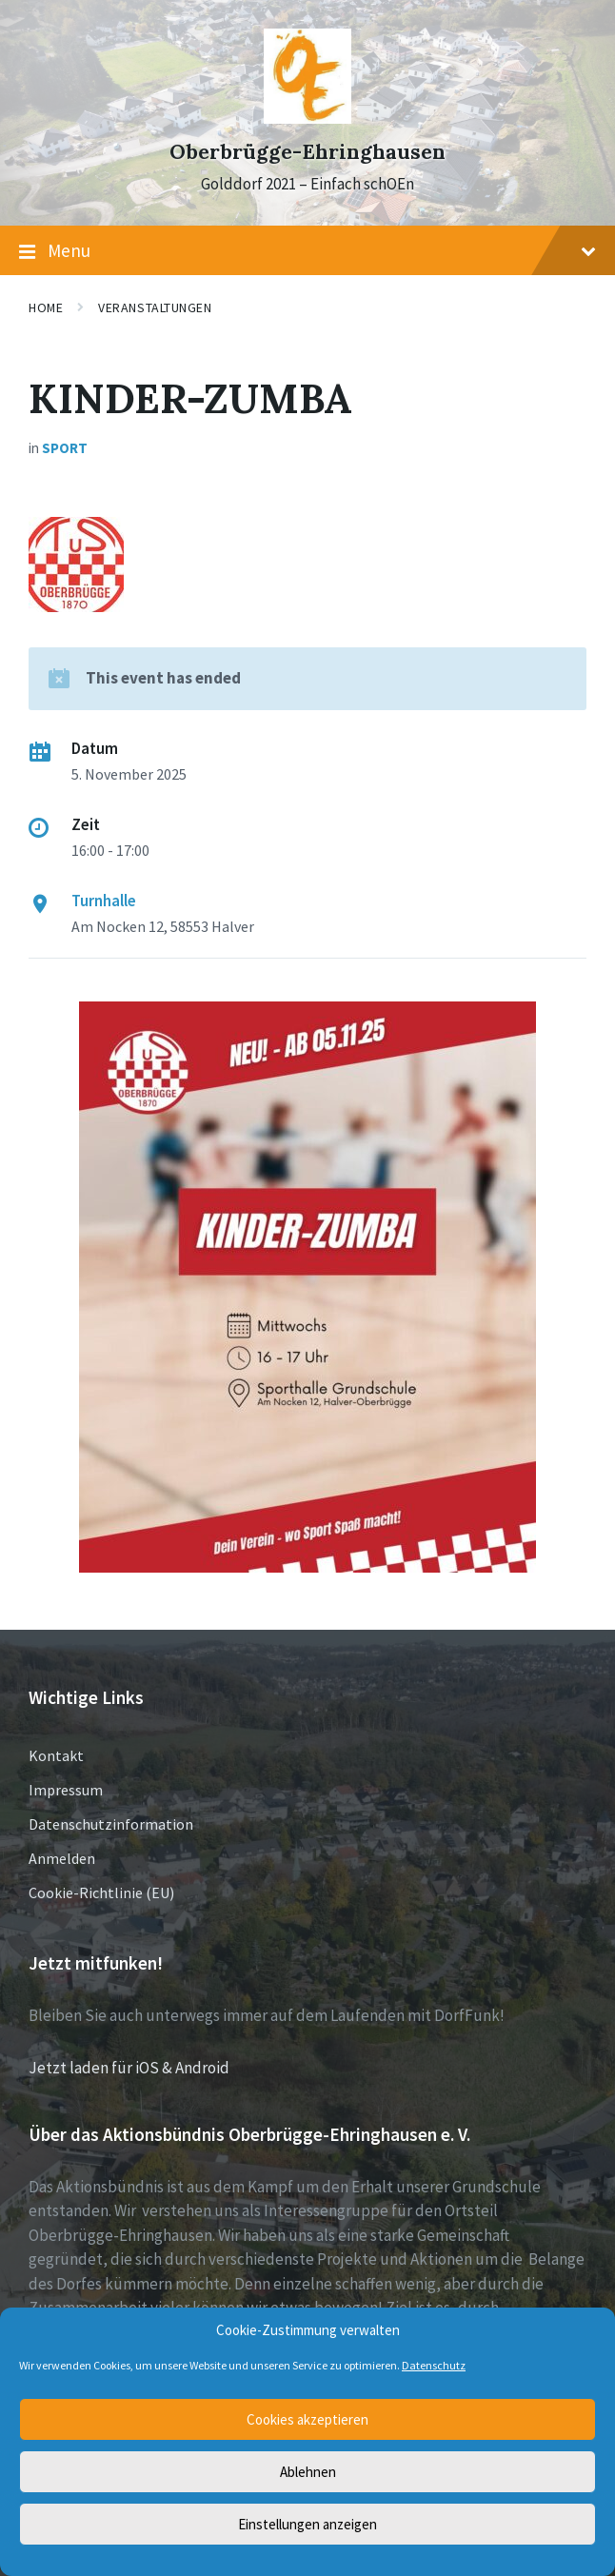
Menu (307, 251)
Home (46, 307)
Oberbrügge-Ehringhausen (307, 152)
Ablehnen (308, 2472)
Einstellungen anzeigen (307, 2524)
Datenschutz (434, 2365)
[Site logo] (307, 118)
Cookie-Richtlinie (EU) (101, 1892)
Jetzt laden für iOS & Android (129, 2067)
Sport (65, 448)
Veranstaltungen (154, 307)
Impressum (66, 1789)
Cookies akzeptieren (307, 2419)
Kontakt (56, 1755)
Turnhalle (103, 900)
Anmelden (62, 1858)
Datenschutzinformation (111, 1823)
